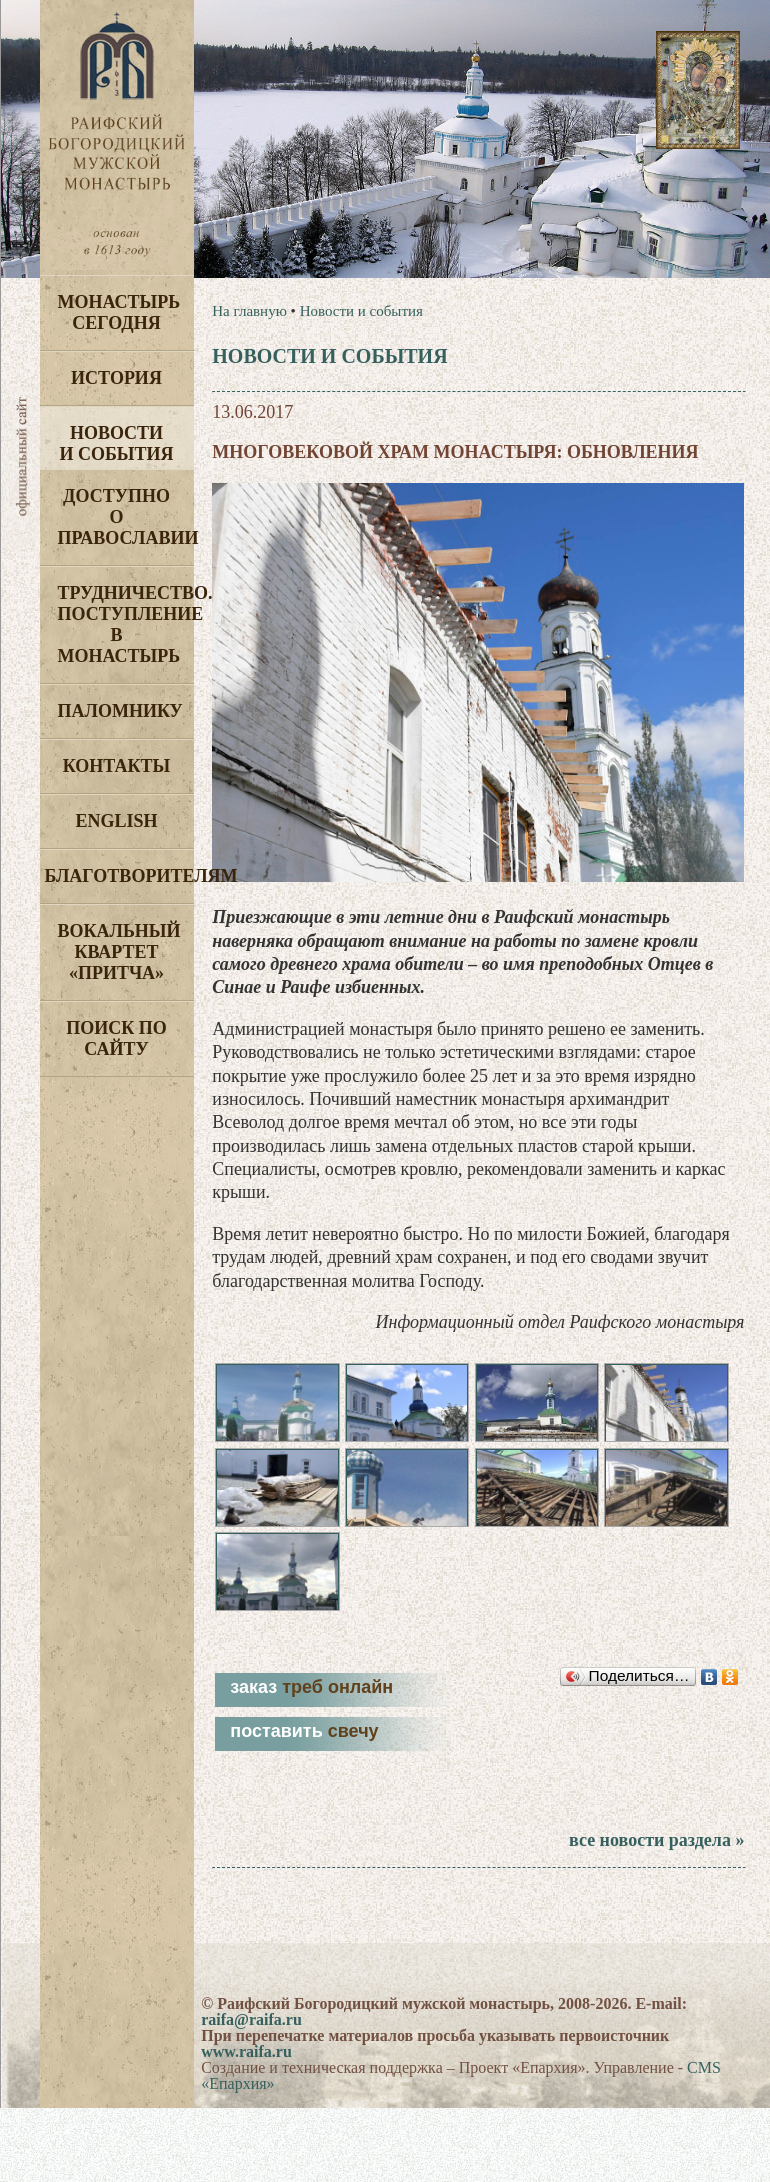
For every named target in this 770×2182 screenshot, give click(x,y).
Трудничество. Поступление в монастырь (126, 624)
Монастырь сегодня (119, 312)
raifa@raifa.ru (251, 2019)
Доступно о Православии (126, 517)
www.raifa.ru (246, 2051)
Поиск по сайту (116, 1038)
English (116, 821)
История (116, 378)
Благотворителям (119, 876)
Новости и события (116, 443)
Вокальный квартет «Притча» (119, 952)
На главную (249, 311)
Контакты (116, 766)
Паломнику (120, 711)
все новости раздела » (656, 1840)
